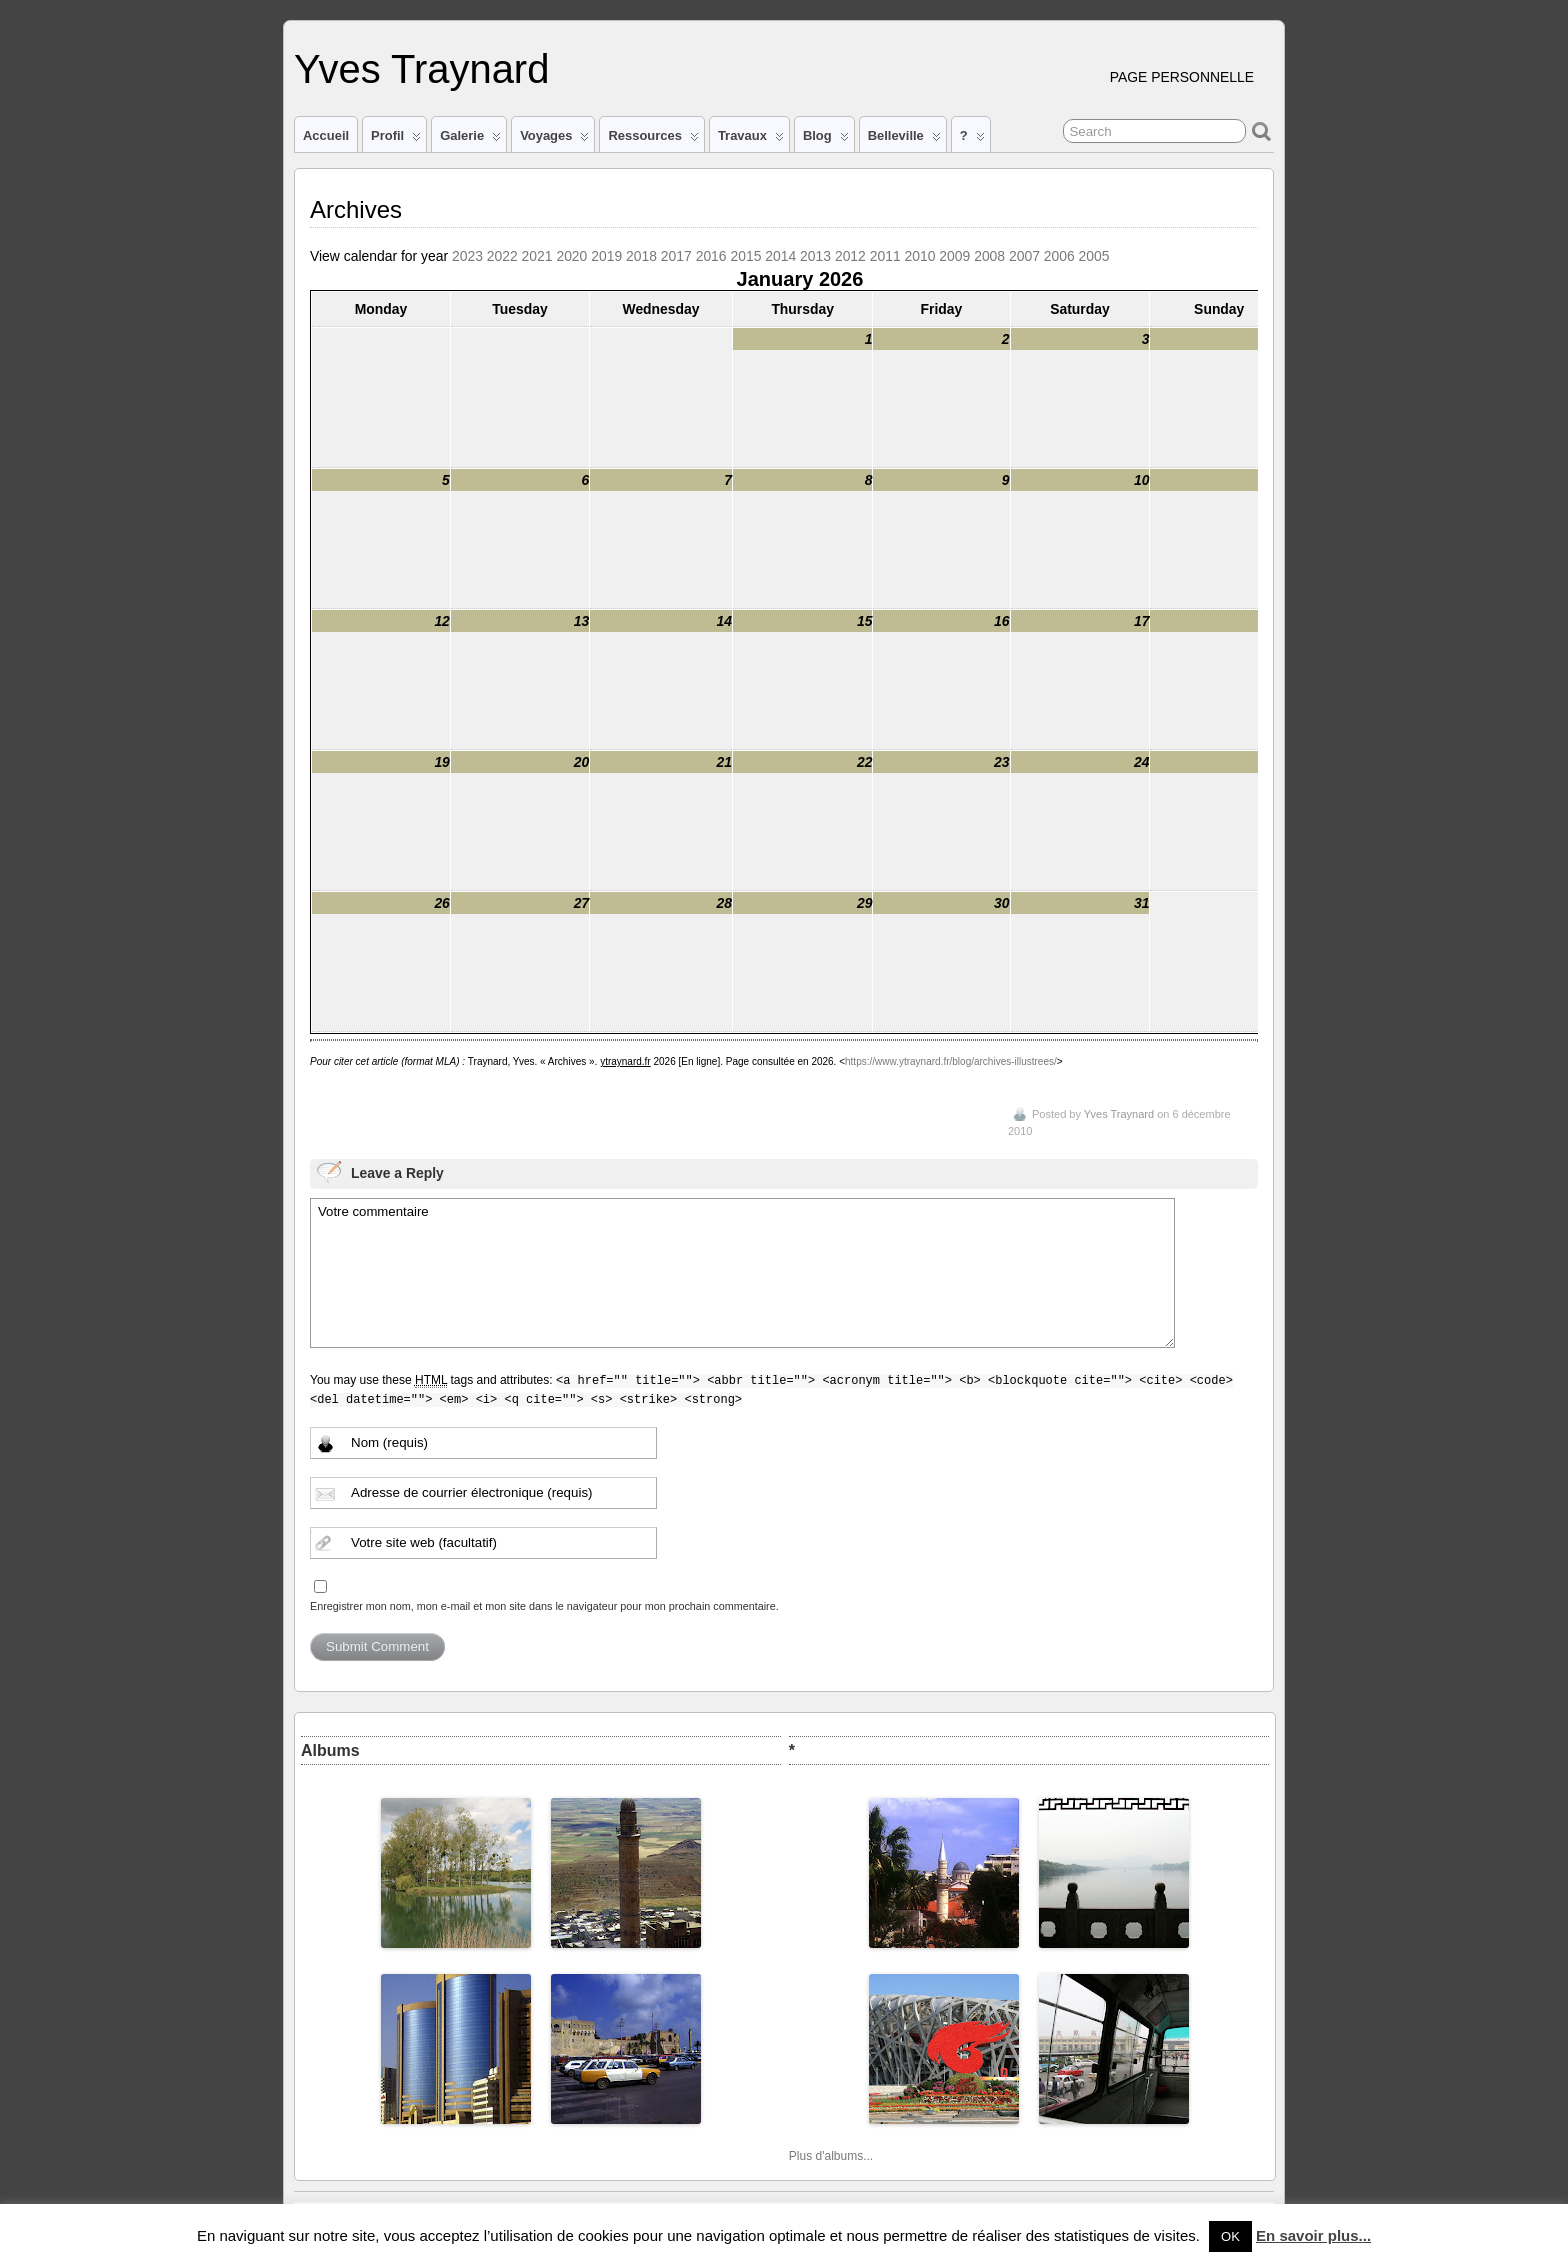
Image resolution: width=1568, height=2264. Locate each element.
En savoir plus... (1313, 2235)
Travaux (751, 140)
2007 (1024, 256)
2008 (989, 256)
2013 (815, 256)
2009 (954, 256)
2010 (920, 256)
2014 (780, 256)
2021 (537, 256)
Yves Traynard (421, 69)
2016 (711, 256)
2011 (885, 256)
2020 (571, 256)
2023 (467, 256)
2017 (676, 256)
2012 (850, 256)
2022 (502, 256)
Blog (826, 140)
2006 (1059, 256)
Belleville (904, 140)
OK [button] (1230, 2236)
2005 (1094, 256)
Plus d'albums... (831, 2156)
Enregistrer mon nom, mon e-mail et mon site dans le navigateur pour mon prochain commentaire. (544, 1606)
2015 (745, 256)
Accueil (326, 135)
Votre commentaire (742, 1273)
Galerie (470, 140)
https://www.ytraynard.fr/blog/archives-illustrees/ (951, 1061)
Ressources (653, 140)
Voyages (554, 140)
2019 (606, 256)
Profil (396, 140)
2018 (641, 256)
